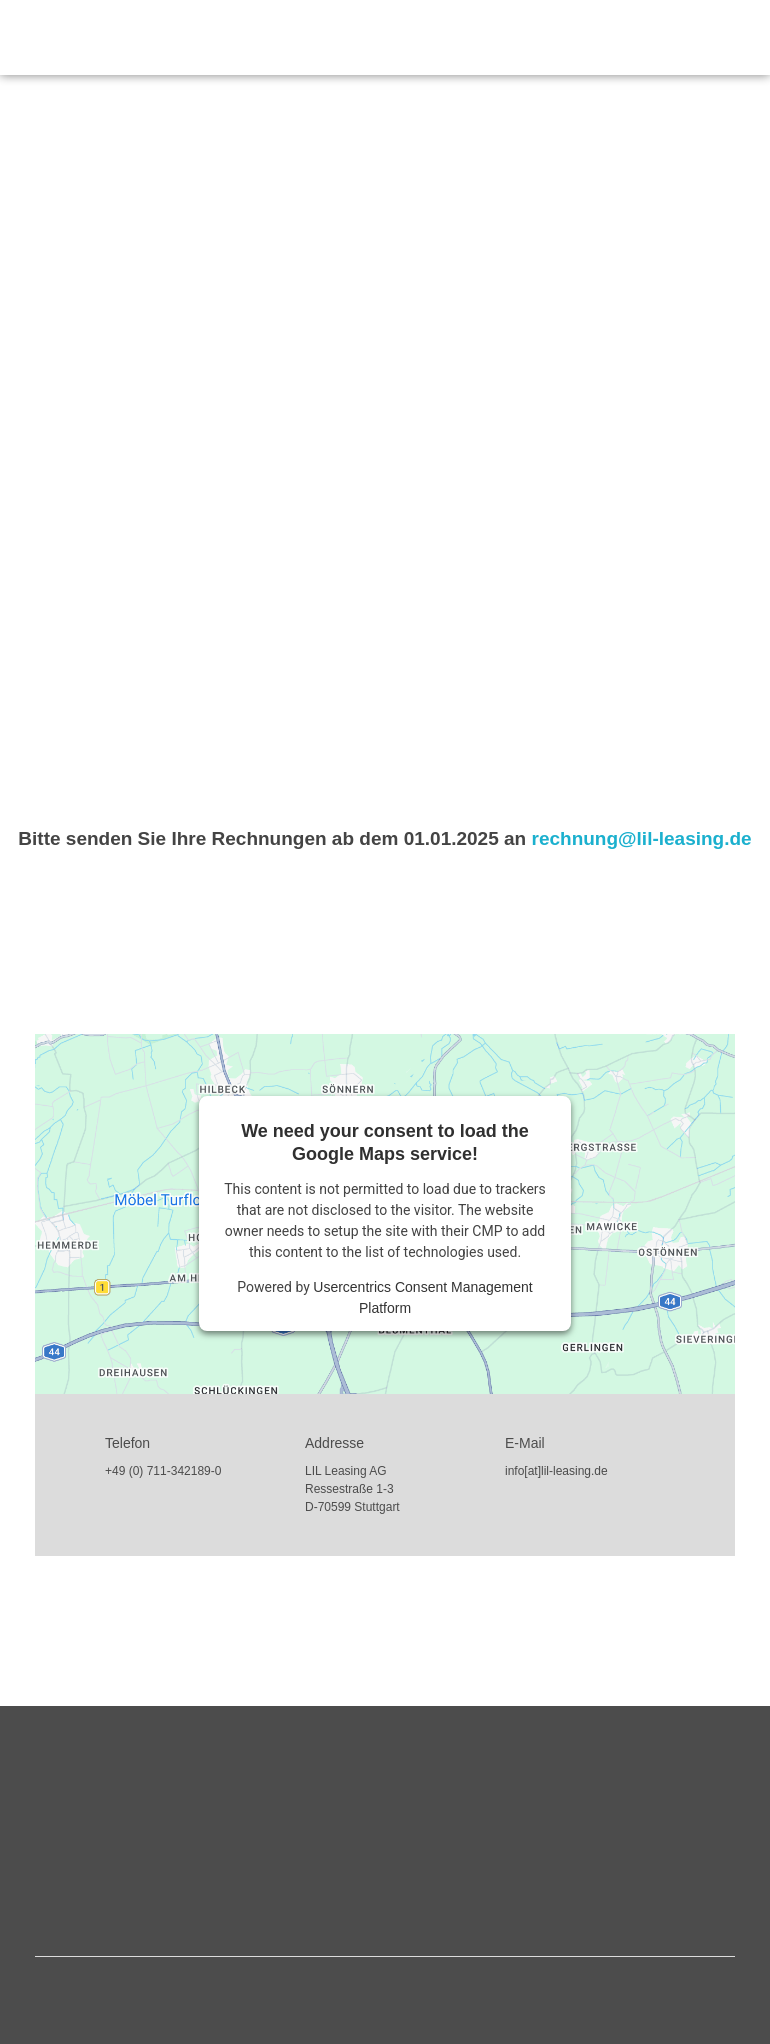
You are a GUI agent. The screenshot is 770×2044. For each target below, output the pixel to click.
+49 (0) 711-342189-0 (163, 1471)
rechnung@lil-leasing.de (642, 838)
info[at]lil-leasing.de (556, 1471)
